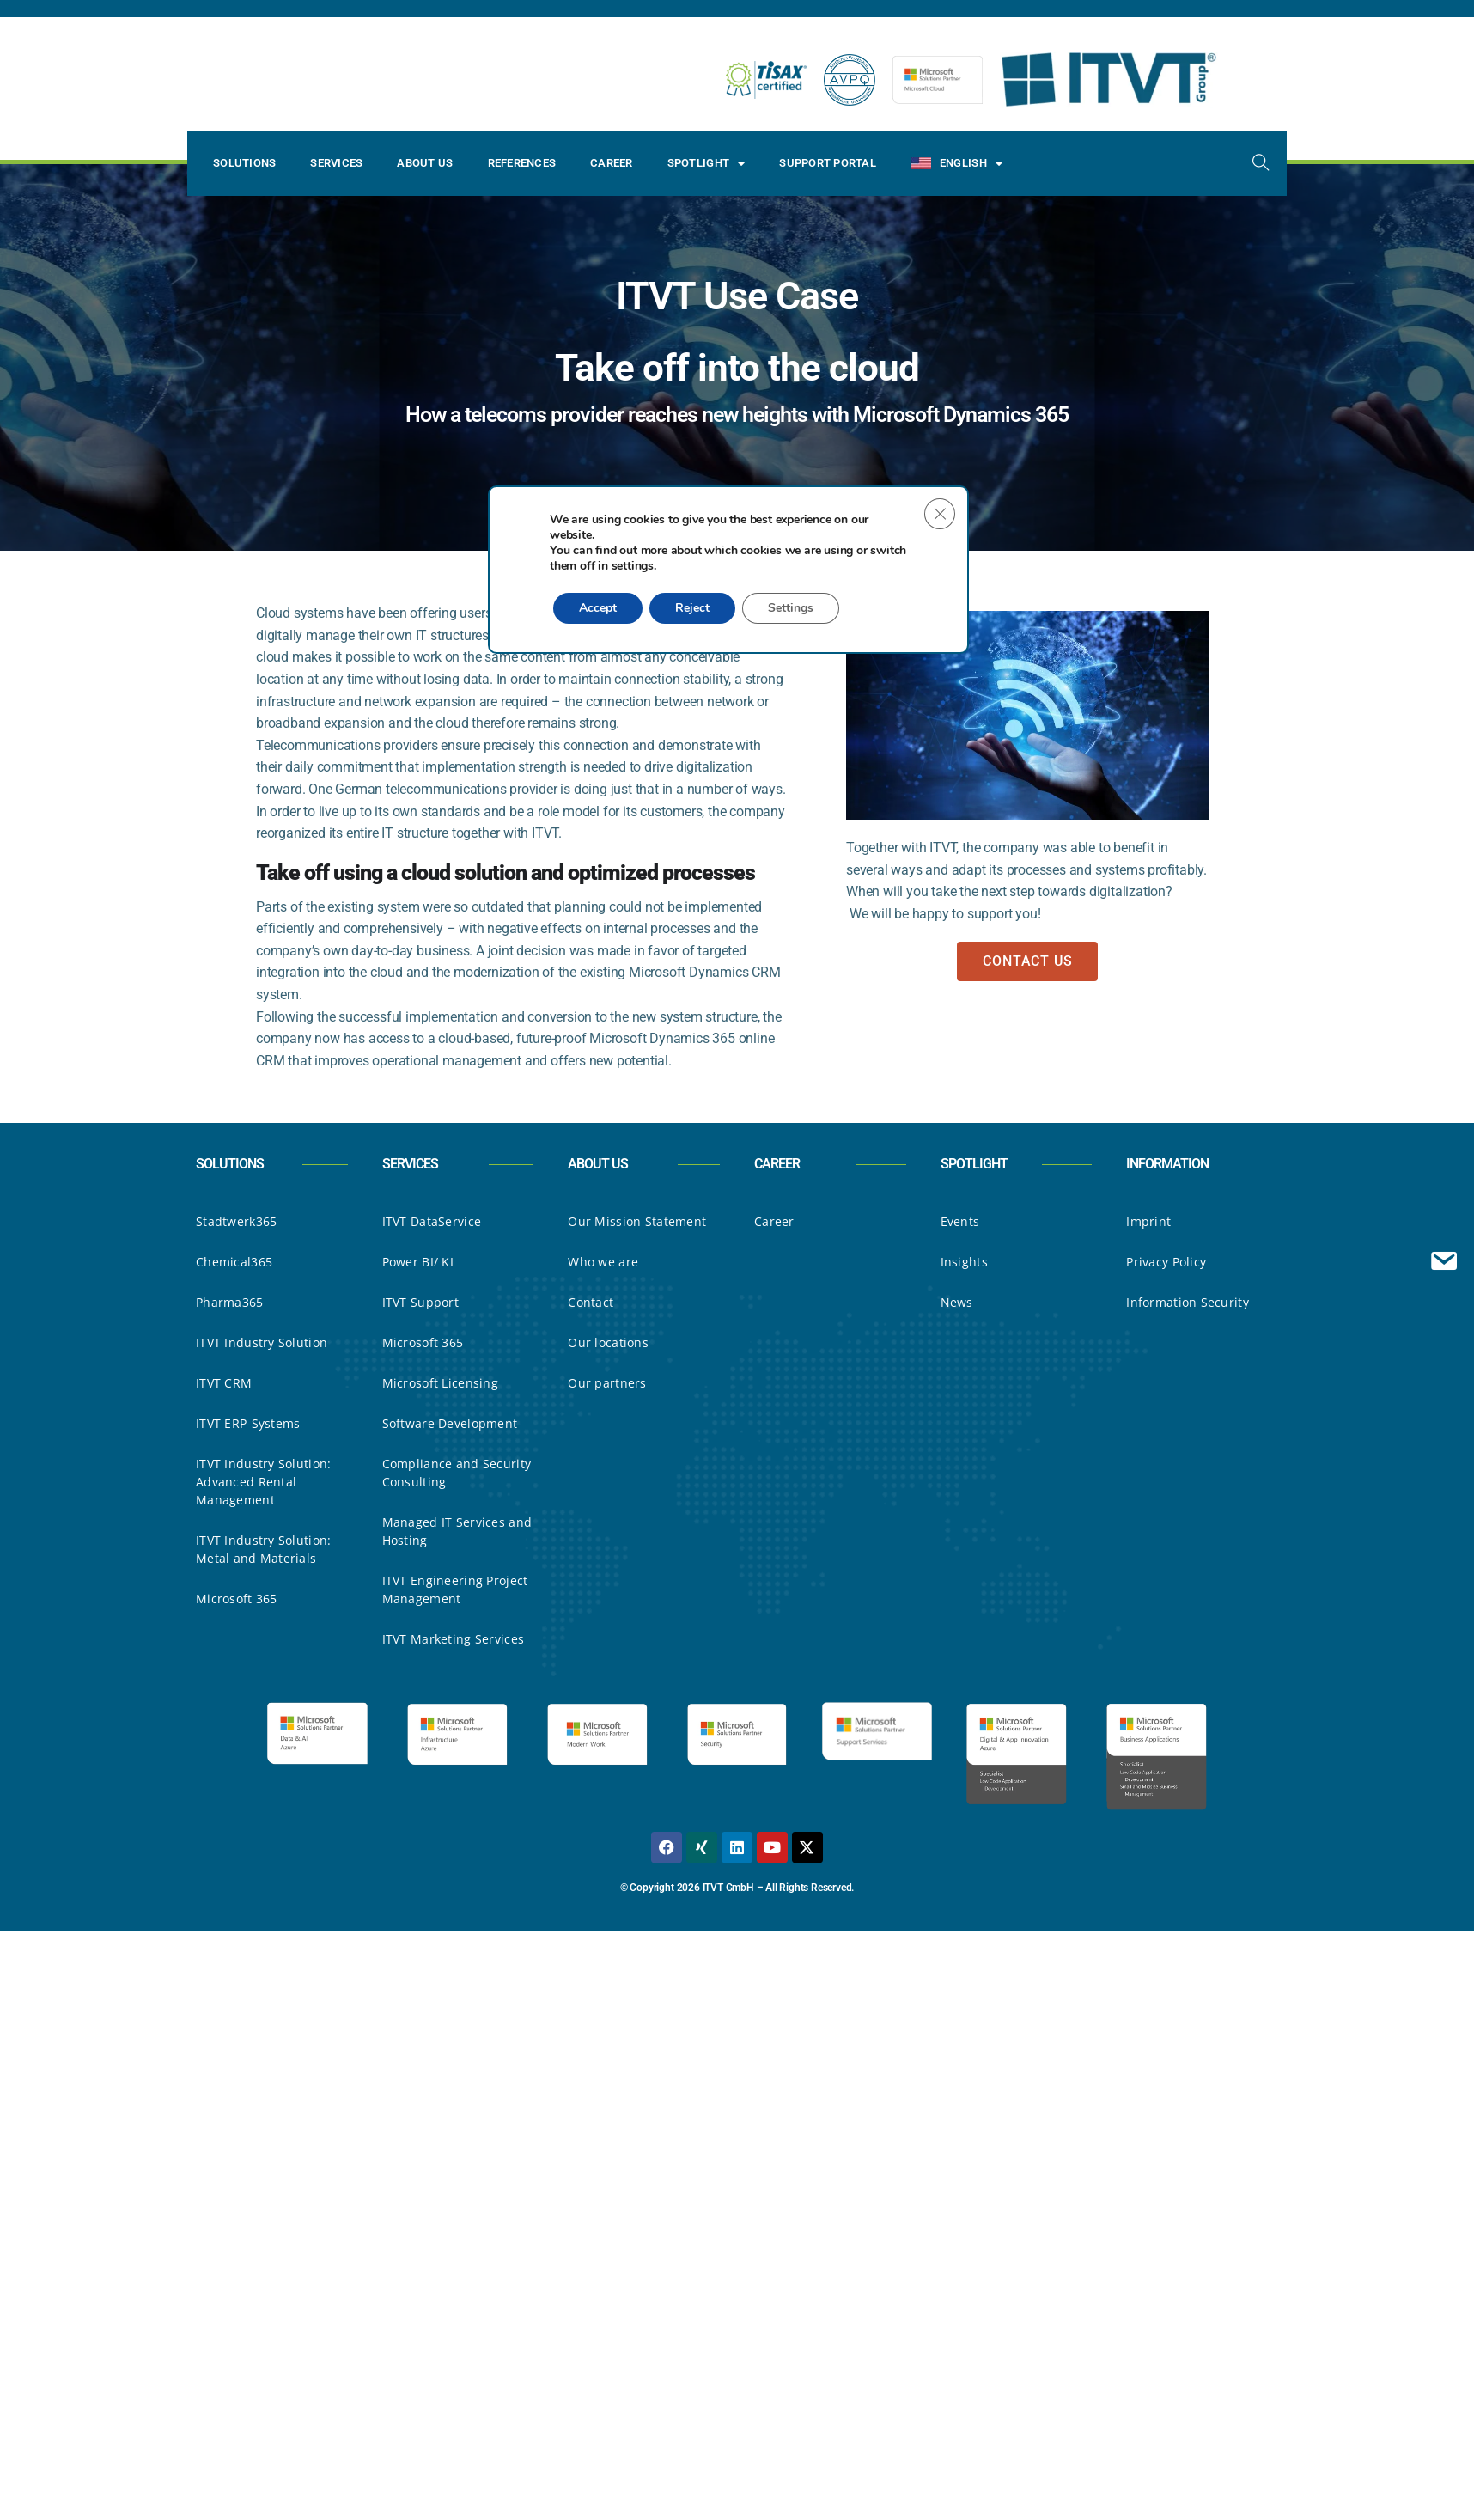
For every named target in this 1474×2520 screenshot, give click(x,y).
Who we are (603, 1262)
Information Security (1187, 1302)
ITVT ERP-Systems (248, 1423)
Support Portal (827, 162)
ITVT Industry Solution (261, 1342)
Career (611, 162)
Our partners (607, 1383)
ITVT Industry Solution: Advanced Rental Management (263, 1481)
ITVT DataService (431, 1221)
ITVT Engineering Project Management (455, 1589)
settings (674, 585)
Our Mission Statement (637, 1221)
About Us (425, 162)
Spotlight (706, 163)
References (522, 162)
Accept (599, 627)
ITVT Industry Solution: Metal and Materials (263, 1549)
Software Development (450, 1423)
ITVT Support (420, 1302)
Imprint (1148, 1221)
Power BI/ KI (418, 1262)
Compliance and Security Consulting (456, 1472)
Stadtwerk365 (236, 1221)
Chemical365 (234, 1262)
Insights (964, 1262)
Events (960, 1221)
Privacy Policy (1166, 1262)
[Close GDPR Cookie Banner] (939, 532)
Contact (590, 1302)
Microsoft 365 (236, 1598)
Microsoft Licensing (440, 1383)
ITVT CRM (224, 1383)
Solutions (244, 162)
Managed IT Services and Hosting (457, 1531)
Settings (795, 627)
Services (336, 162)
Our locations (608, 1342)
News (957, 1302)
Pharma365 (230, 1302)
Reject (696, 627)
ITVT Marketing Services (453, 1639)
